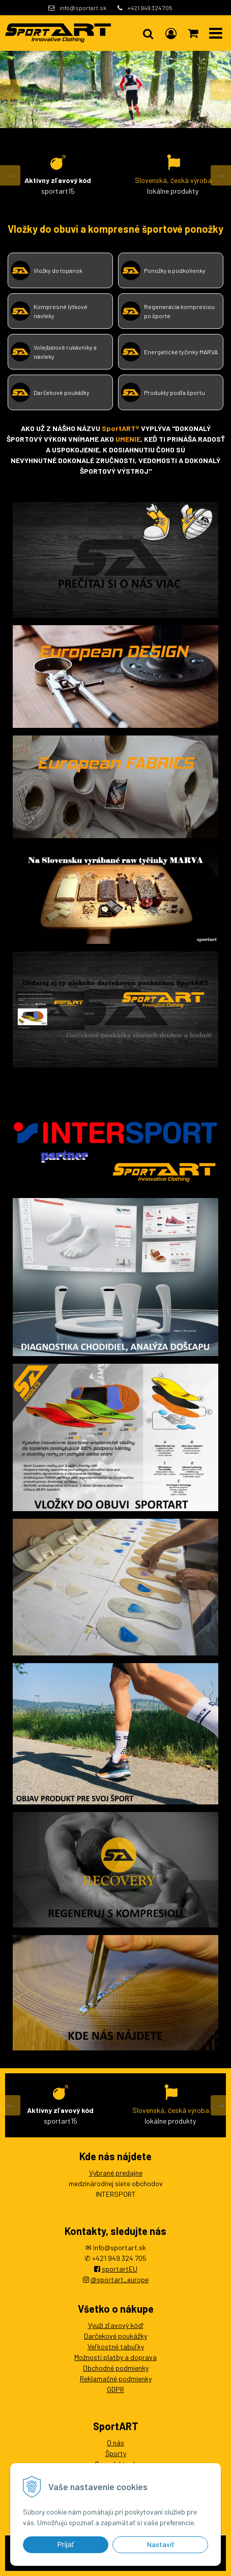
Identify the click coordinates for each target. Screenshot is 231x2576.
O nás (115, 2442)
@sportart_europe (120, 2279)
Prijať (65, 2544)
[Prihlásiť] (171, 33)
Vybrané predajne (115, 2172)
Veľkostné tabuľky (116, 2346)
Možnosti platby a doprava (115, 2357)
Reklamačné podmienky (116, 2378)
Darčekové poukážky (115, 2336)
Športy (115, 2453)
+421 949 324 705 (149, 7)
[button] (148, 33)
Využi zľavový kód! (115, 2325)
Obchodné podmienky (116, 2368)
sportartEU (119, 2268)
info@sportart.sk (83, 7)
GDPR (115, 2389)
